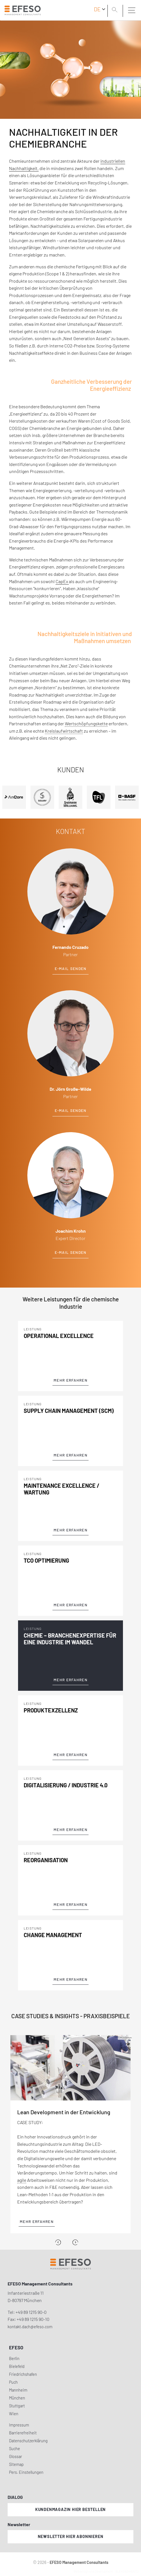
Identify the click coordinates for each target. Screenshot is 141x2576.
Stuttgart (17, 2405)
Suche (14, 2448)
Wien (13, 2413)
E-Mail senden (71, 968)
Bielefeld (17, 2366)
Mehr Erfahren (70, 1380)
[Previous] (58, 2242)
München (17, 2398)
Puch (13, 2382)
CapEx (62, 581)
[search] (115, 10)
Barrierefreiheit (23, 2432)
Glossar (15, 2456)
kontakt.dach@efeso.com (30, 2326)
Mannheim (18, 2390)
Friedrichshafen (23, 2374)
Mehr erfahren (37, 2221)
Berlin (14, 2358)
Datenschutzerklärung (28, 2440)
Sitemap (16, 2464)
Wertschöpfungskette (86, 723)
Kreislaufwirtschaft (64, 730)
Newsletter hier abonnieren (70, 2536)
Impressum (19, 2425)
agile (21, 2180)
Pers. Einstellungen (26, 2472)
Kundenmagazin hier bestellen (70, 2509)
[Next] (75, 2242)
